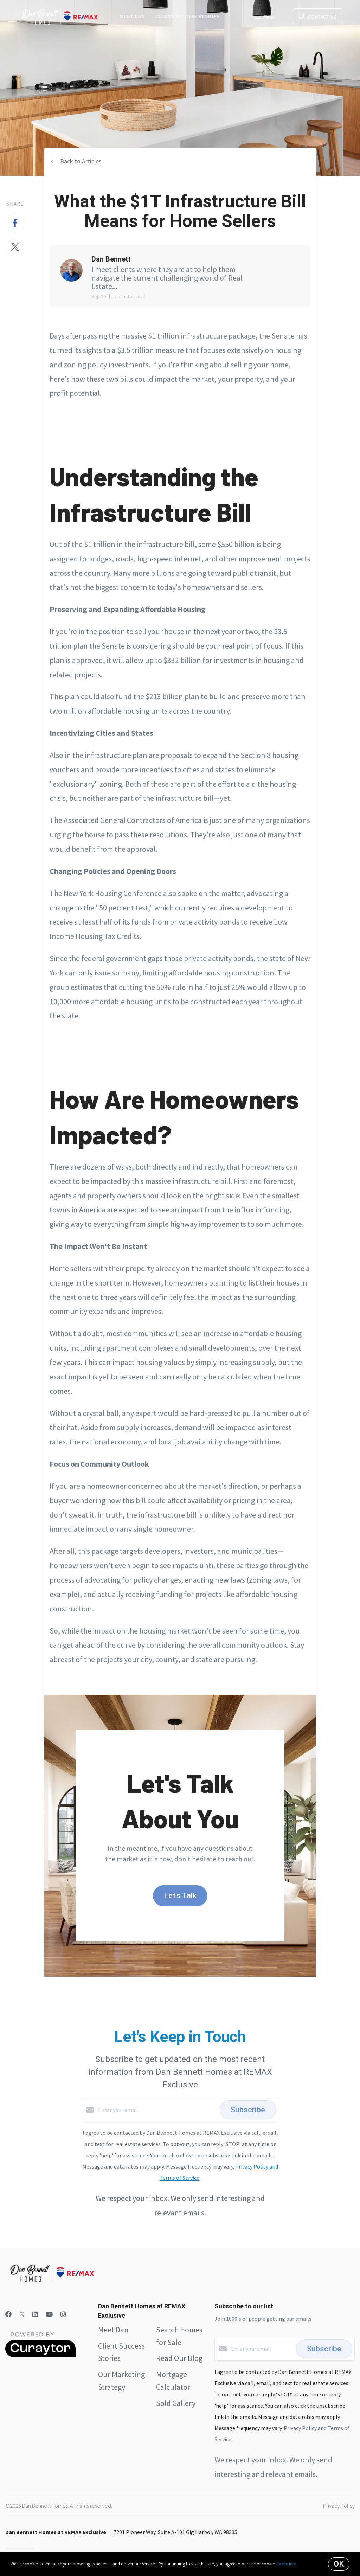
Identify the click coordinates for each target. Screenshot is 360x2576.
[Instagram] (63, 2314)
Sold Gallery (175, 2403)
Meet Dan (132, 16)
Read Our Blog (179, 2358)
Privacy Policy (339, 2505)
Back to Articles (81, 161)
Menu (264, 17)
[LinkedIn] (35, 2314)
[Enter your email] (157, 2110)
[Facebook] (8, 2314)
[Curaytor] (40, 2355)
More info (287, 2564)
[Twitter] (22, 2314)
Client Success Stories (188, 16)
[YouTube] (49, 2314)
